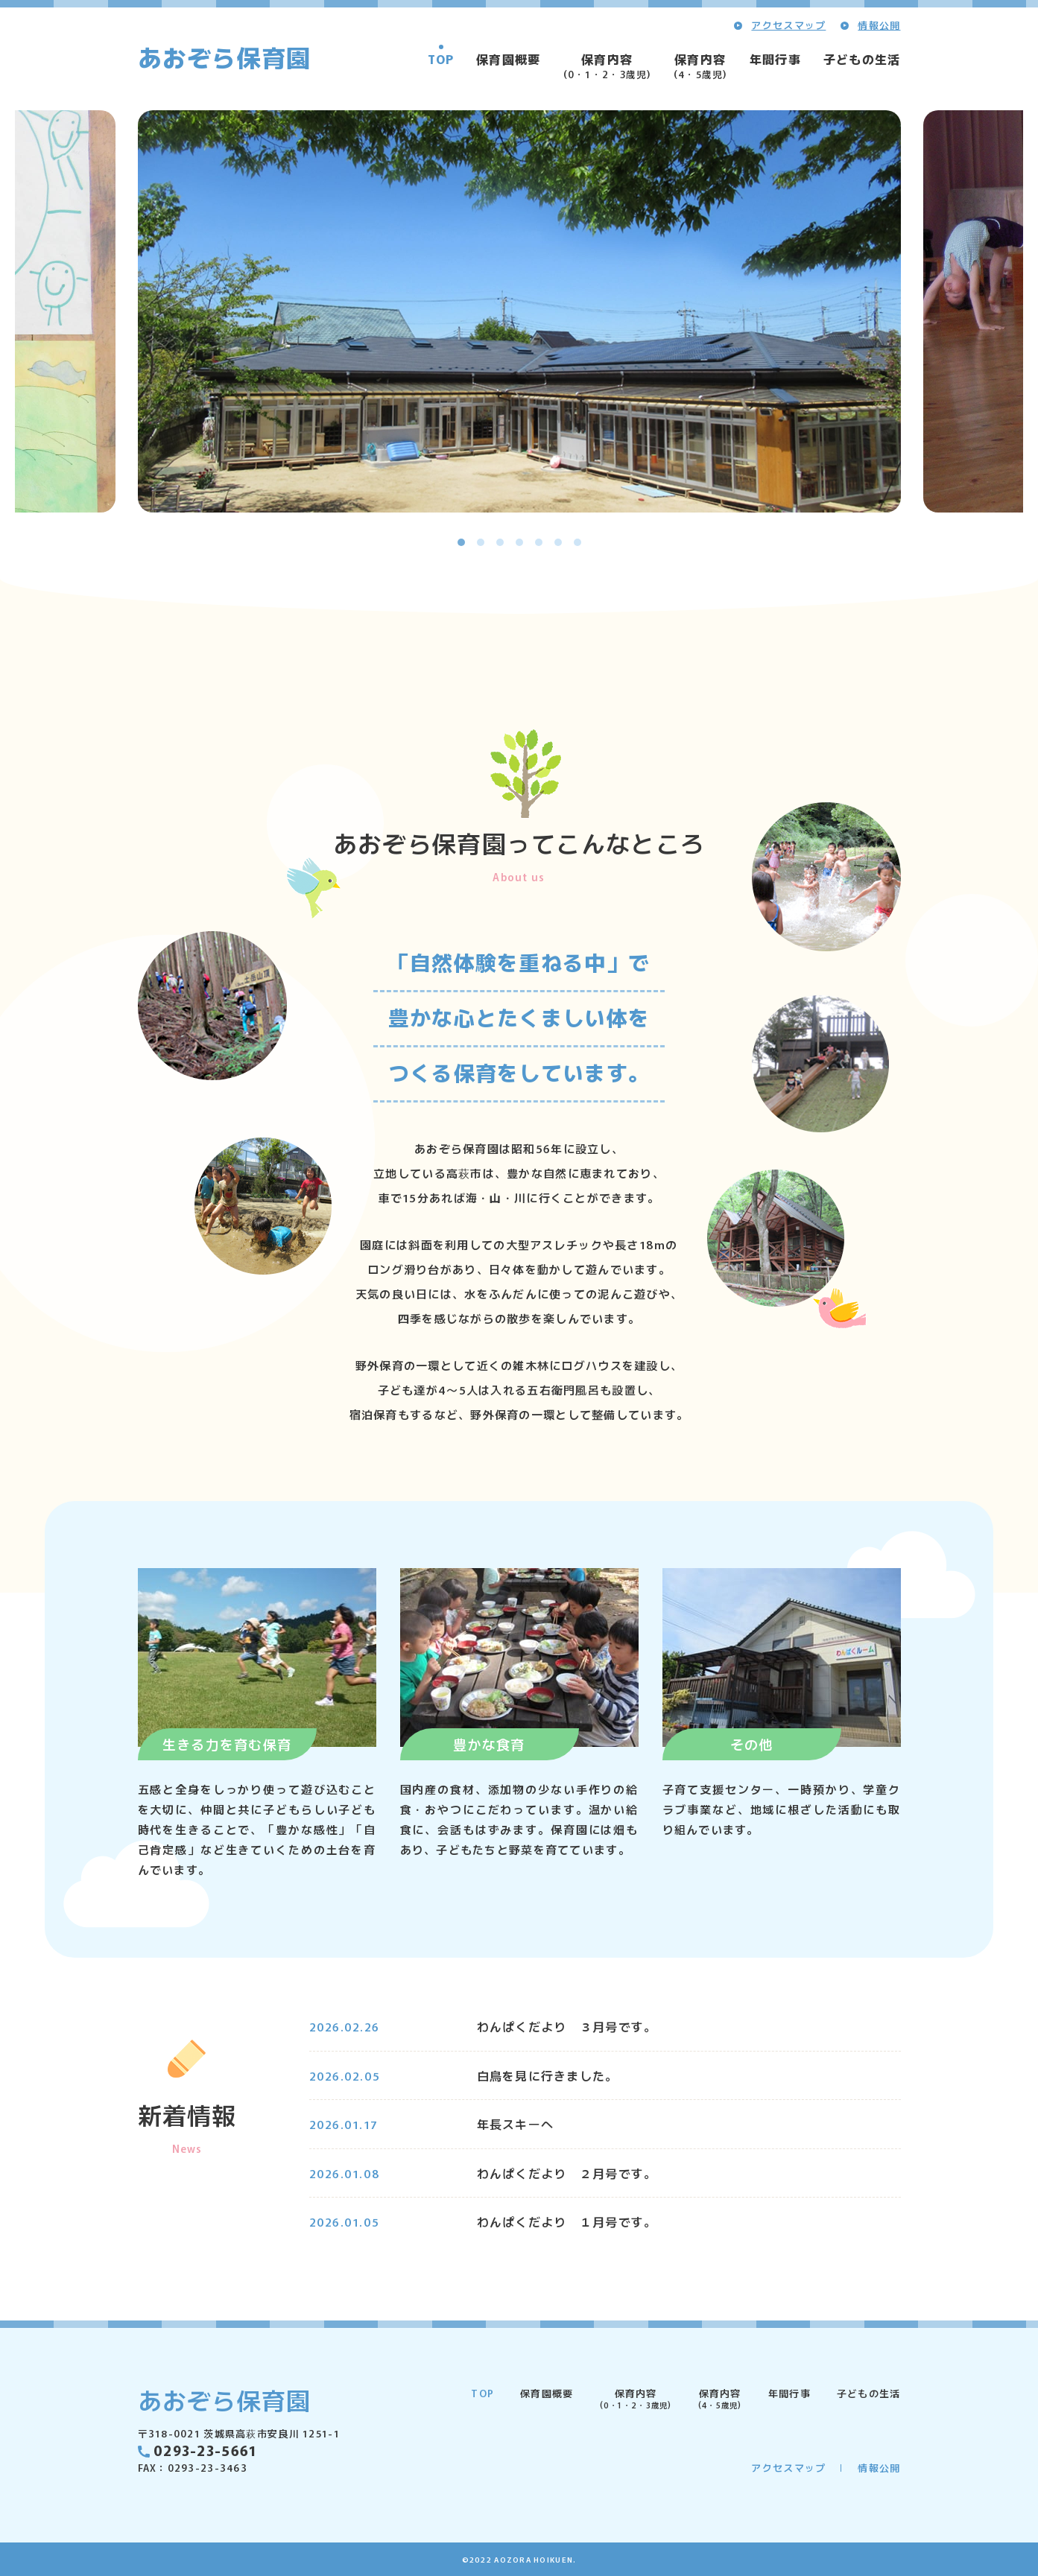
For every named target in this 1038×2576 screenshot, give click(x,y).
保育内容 (607, 66)
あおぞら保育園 (224, 56)
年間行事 (775, 59)
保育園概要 (508, 59)
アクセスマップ (788, 25)
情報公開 (879, 25)
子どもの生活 (862, 59)
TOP (441, 59)
